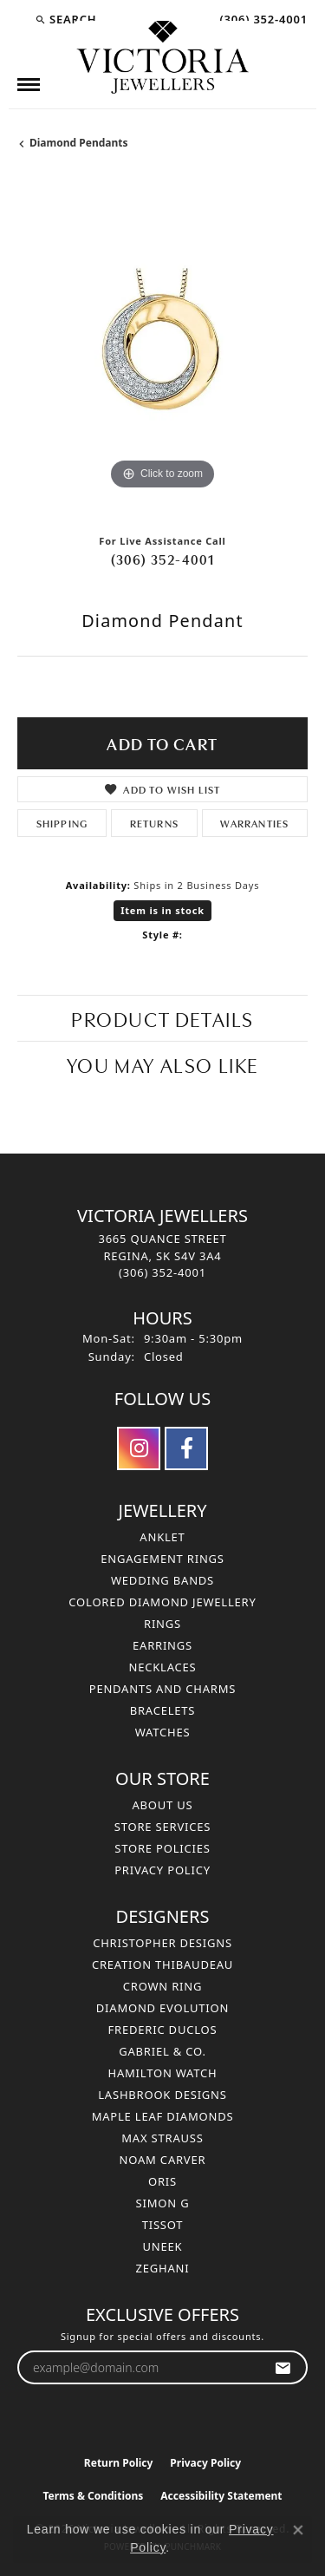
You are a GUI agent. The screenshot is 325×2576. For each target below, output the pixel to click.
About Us (162, 1805)
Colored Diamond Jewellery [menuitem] (162, 1602)
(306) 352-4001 (163, 558)
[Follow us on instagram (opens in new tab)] (138, 1448)
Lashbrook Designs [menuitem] (162, 2094)
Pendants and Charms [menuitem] (163, 1689)
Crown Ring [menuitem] (163, 1986)
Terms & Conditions (92, 2495)
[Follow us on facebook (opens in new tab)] (186, 1448)
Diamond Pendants (78, 142)
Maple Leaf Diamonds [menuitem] (163, 2116)
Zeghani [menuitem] (163, 2268)
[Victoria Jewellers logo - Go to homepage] (163, 58)
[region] (162, 349)
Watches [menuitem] (163, 1732)
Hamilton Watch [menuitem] (162, 2073)
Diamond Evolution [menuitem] (162, 2008)
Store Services (162, 1826)
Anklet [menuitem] (162, 1537)
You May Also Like (162, 1063)
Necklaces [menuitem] (162, 1667)
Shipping (62, 822)
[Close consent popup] (298, 2530)
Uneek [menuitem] (163, 2246)
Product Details (162, 1018)
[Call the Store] (162, 1272)
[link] (262, 19)
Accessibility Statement (221, 2495)
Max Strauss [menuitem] (162, 2138)
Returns (154, 822)
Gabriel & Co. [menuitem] (162, 2051)
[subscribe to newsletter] (283, 2367)
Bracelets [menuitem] (163, 1710)
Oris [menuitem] (162, 2181)
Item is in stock (162, 910)
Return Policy (118, 2462)
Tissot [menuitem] (163, 2225)
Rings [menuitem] (162, 1623)
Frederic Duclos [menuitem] (163, 2029)
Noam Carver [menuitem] (163, 2159)
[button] (65, 19)
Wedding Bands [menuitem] (162, 1580)
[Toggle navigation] (28, 84)
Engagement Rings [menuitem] (162, 1558)
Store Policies (162, 1848)
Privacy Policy (162, 1870)
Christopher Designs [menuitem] (162, 1943)
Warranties (254, 822)
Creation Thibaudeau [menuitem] (162, 1964)
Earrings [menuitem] (162, 1645)
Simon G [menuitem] (163, 2203)
